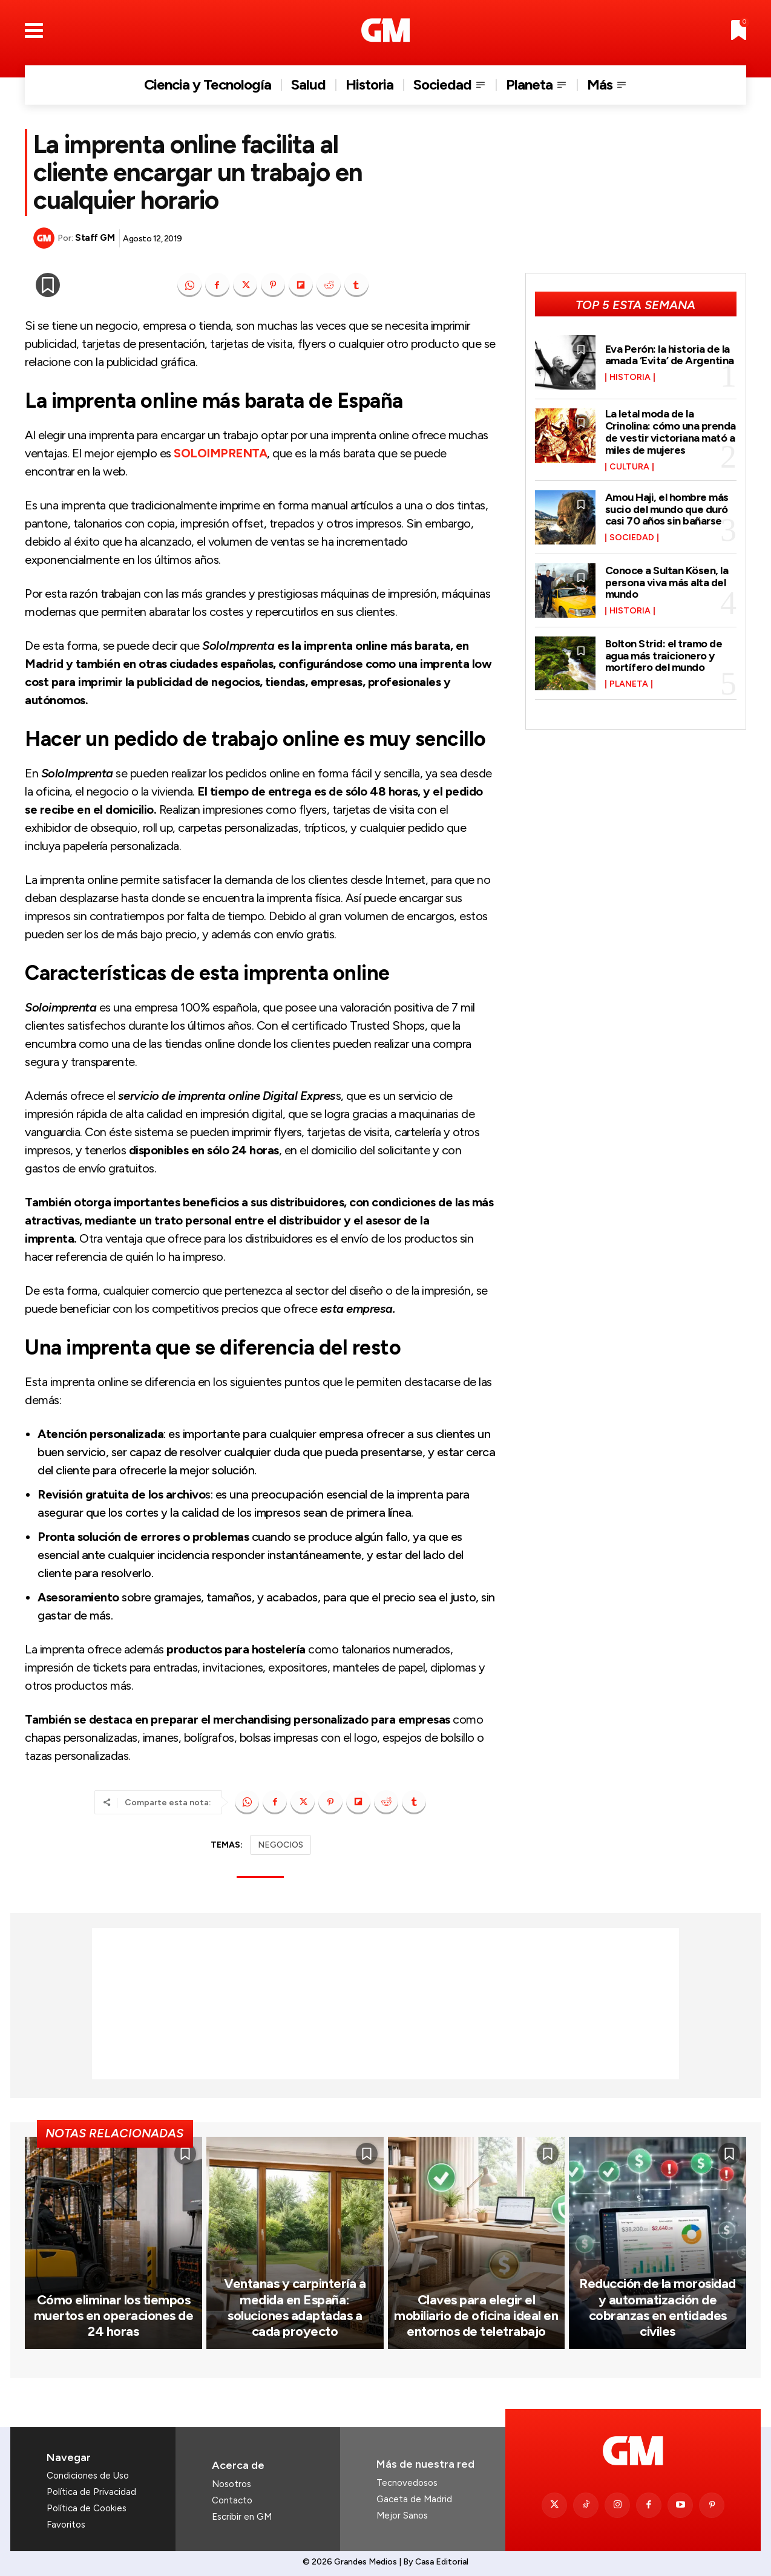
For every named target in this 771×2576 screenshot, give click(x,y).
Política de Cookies (86, 2508)
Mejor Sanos (402, 2515)
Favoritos (66, 2524)
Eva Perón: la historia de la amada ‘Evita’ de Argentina (669, 355)
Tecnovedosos (407, 2482)
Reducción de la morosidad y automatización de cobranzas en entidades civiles (657, 2307)
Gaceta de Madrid (414, 2499)
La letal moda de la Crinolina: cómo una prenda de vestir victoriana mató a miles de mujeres (670, 431)
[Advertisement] (385, 2003)
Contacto (232, 2500)
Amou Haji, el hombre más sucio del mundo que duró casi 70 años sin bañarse (667, 509)
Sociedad (631, 538)
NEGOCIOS (280, 1845)
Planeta (628, 684)
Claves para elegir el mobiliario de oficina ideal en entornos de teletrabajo (476, 2316)
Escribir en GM (242, 2516)
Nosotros (231, 2484)
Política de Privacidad (91, 2491)
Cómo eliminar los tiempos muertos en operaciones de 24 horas (114, 2316)
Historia (630, 377)
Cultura (629, 467)
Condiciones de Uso (88, 2475)
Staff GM (94, 237)
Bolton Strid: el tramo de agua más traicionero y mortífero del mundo (664, 656)
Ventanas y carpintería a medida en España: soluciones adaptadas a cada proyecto (295, 2307)
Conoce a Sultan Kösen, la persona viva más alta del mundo (667, 582)
